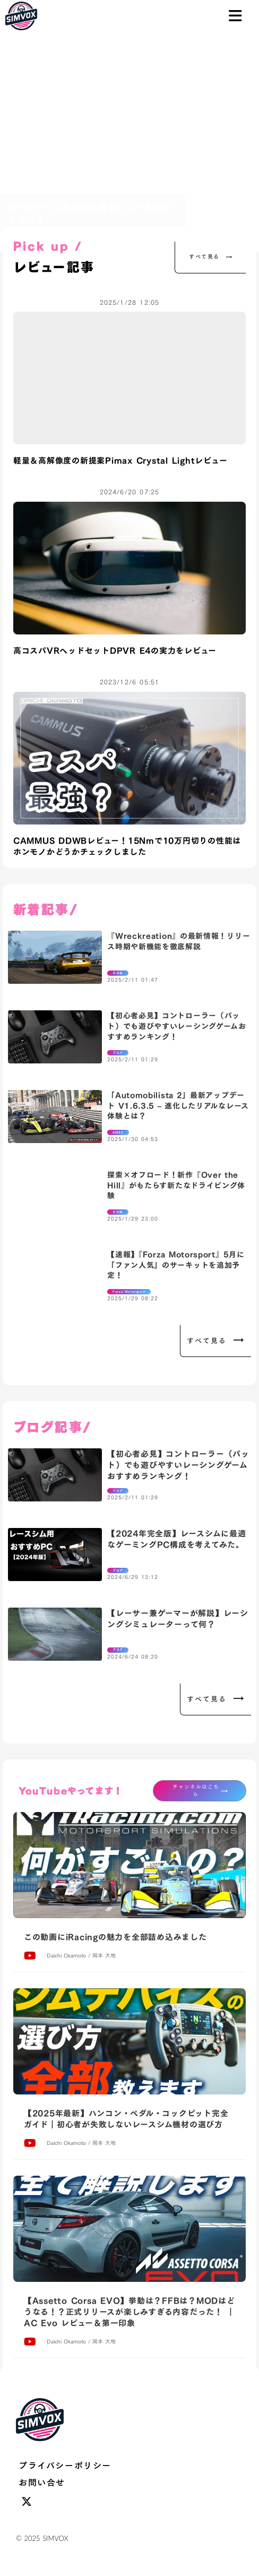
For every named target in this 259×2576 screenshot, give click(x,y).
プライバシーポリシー (65, 2466)
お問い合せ (42, 2483)
